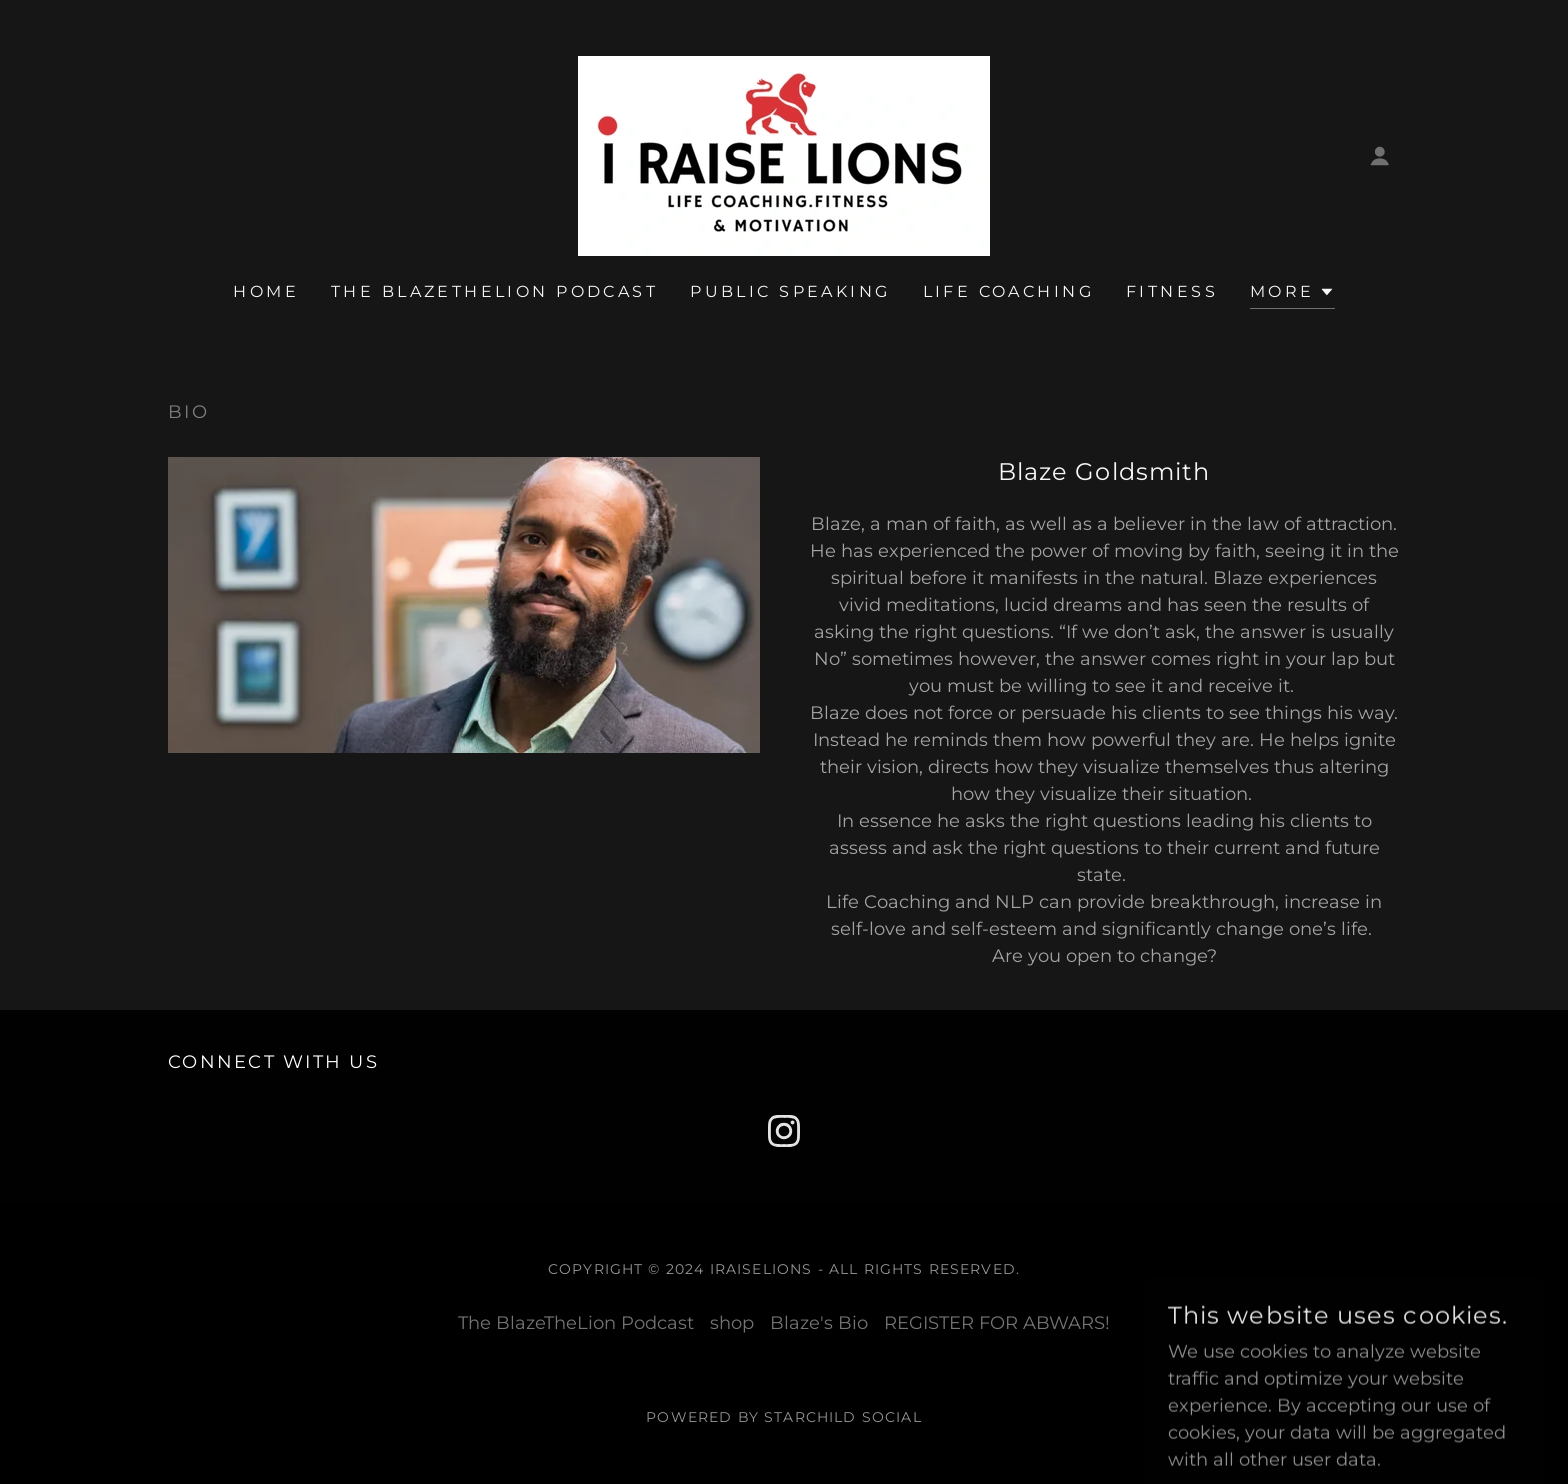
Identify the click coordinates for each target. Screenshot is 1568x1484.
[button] (1380, 156)
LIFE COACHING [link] (1009, 291)
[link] (784, 155)
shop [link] (732, 1323)
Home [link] (266, 291)
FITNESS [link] (1172, 291)
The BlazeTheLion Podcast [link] (494, 291)
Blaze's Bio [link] (819, 1323)
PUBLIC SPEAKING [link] (790, 291)
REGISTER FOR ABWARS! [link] (997, 1323)
